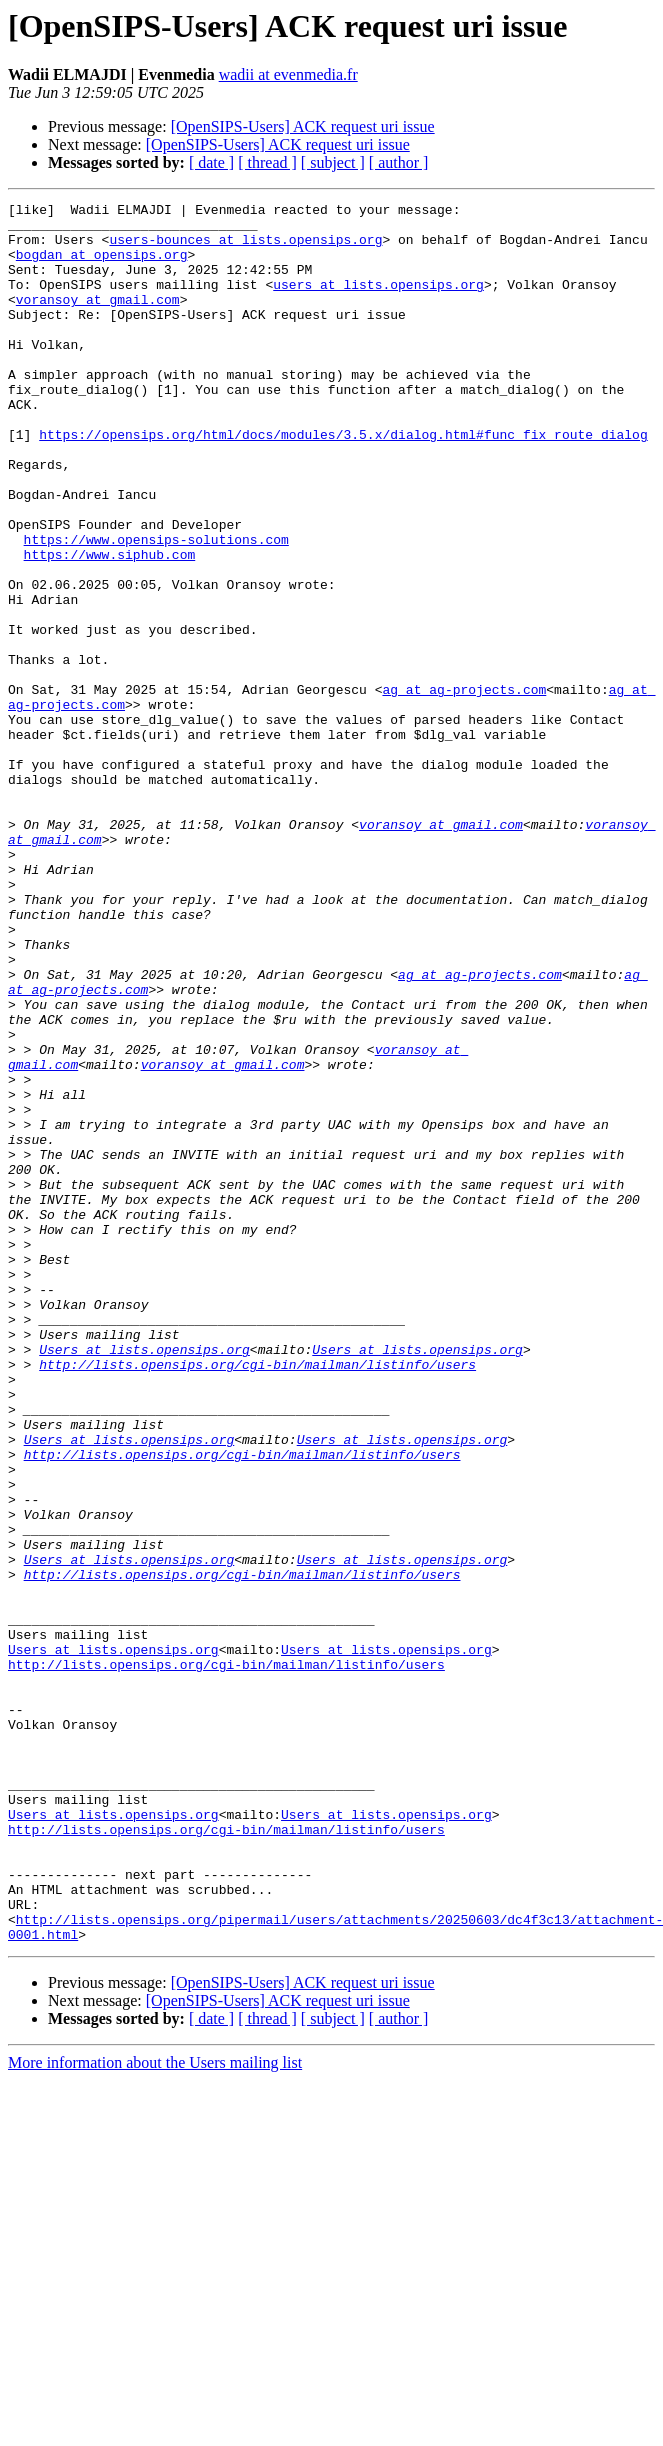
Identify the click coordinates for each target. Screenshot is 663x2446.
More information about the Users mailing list (155, 2410)
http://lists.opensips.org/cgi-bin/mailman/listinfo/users (257, 1598)
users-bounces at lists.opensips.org (245, 248)
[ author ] (399, 162)
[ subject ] (333, 162)
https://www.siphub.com (110, 626)
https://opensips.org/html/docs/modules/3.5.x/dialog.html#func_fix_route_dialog (343, 482)
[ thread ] (267, 162)
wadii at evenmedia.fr (288, 74)
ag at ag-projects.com (464, 788)
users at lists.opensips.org (378, 302)
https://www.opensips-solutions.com (156, 608)
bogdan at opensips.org (102, 266)
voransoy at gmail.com (98, 320)
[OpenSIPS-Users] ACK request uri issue (303, 126)
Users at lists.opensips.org (144, 1580)
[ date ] (211, 162)
